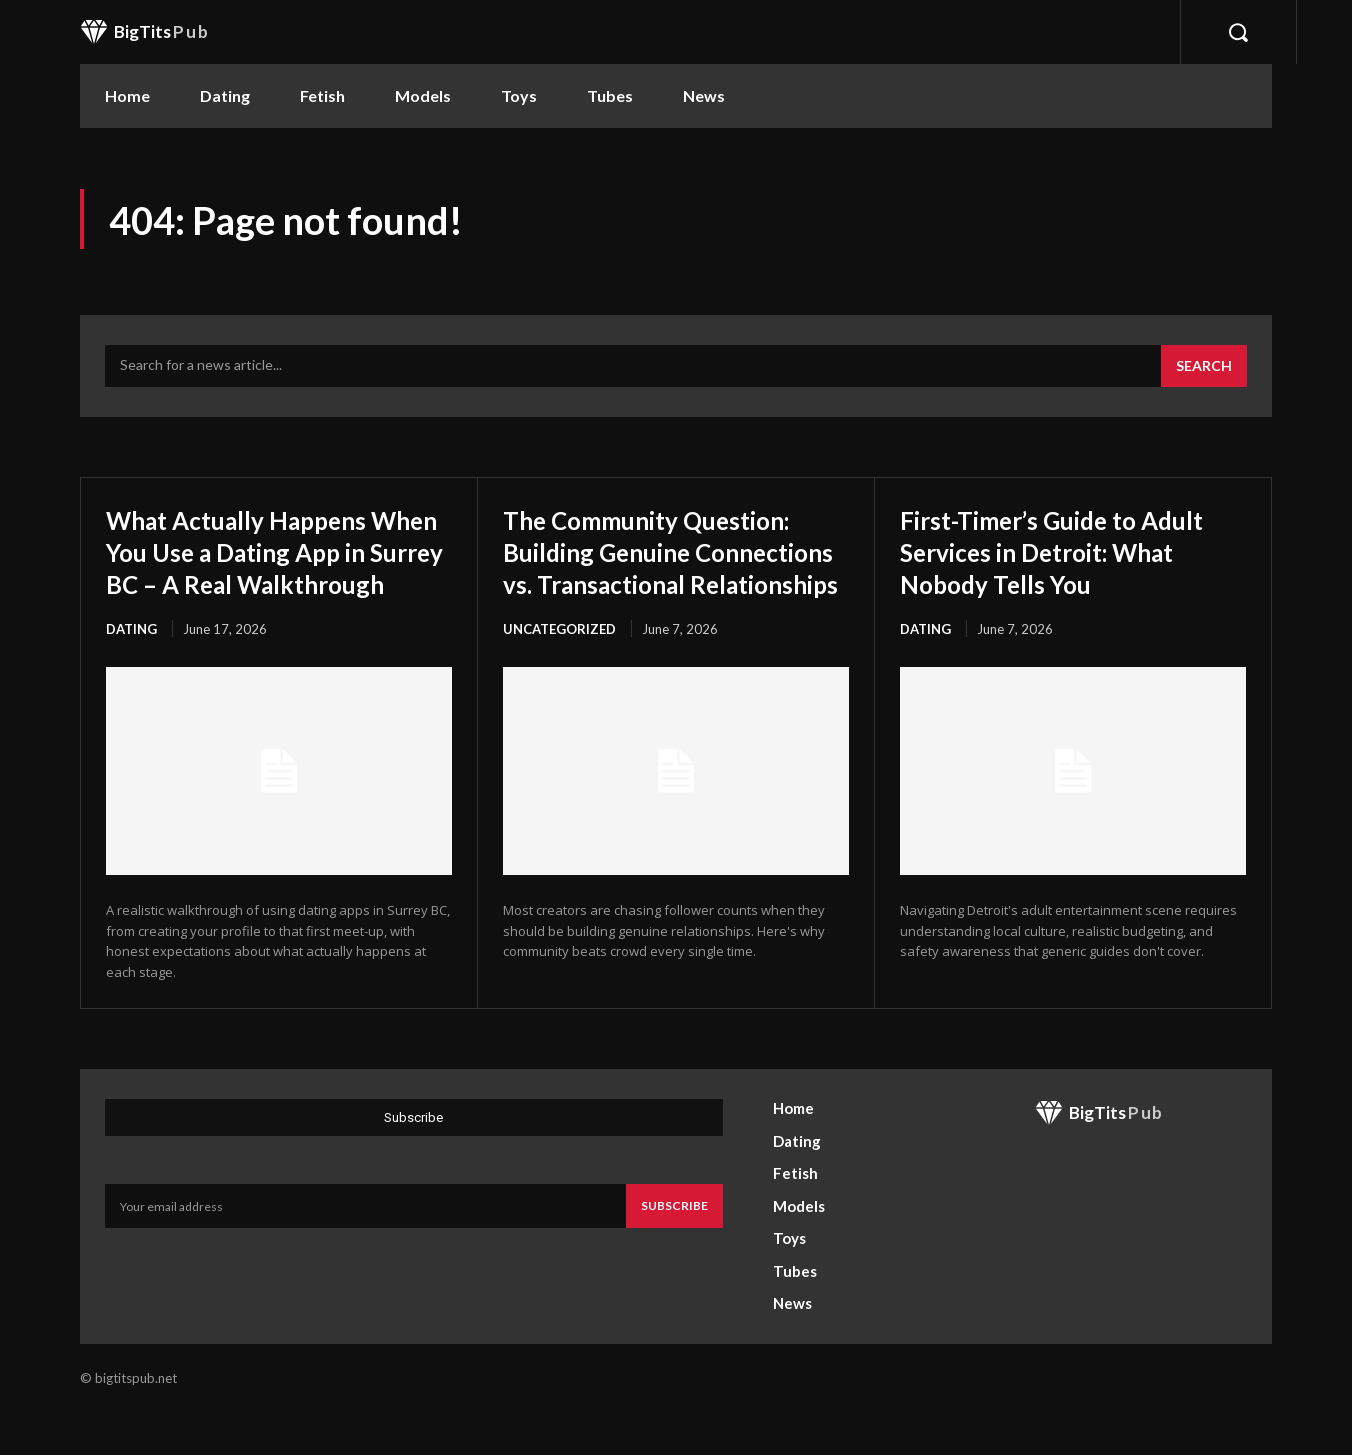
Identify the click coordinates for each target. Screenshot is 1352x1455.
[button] (1238, 32)
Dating (131, 661)
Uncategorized (559, 693)
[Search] (1204, 366)
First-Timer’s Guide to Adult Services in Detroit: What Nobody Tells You (1060, 551)
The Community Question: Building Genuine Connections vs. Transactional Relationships (670, 583)
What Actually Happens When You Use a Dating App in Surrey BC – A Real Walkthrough (266, 567)
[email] (365, 1250)
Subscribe (674, 1249)
